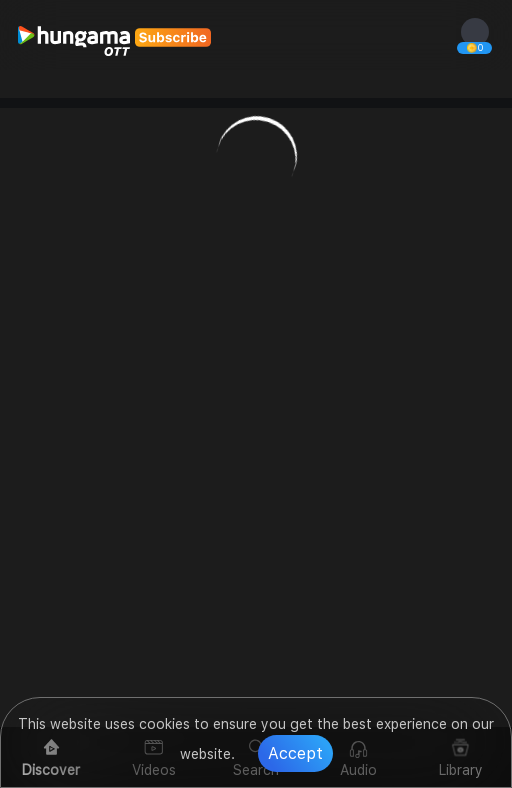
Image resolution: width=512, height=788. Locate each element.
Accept (295, 753)
